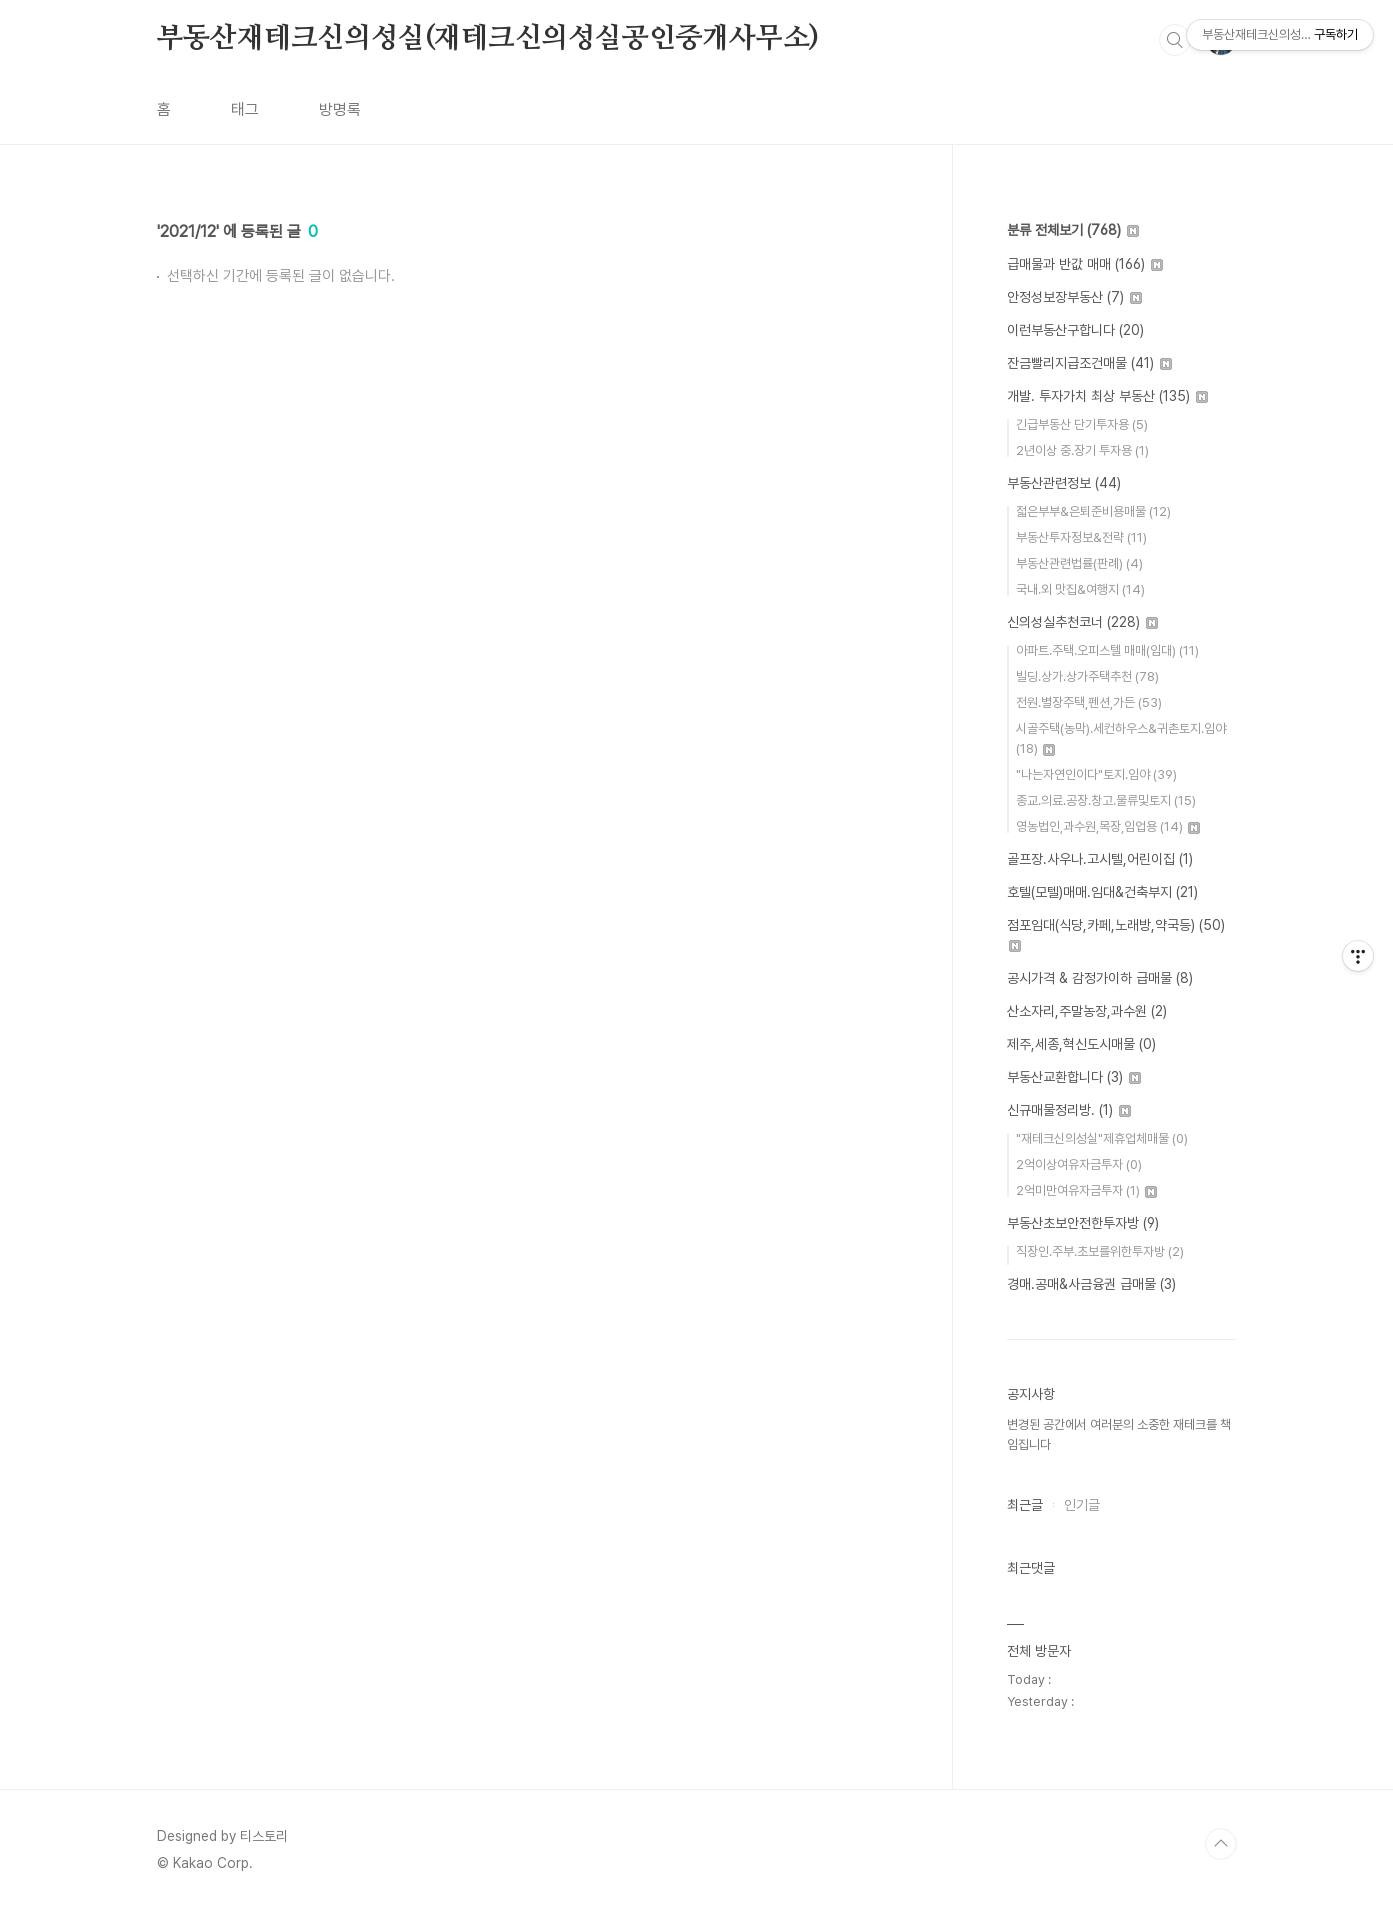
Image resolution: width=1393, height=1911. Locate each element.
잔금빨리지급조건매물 (1089, 363)
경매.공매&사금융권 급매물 (1091, 1284)
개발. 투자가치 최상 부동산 (1107, 396)
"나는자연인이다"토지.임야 (1096, 774)
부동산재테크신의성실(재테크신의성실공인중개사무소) (488, 39)
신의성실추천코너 (1082, 622)
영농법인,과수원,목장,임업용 (1108, 826)
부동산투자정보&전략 (1081, 537)
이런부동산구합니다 (1075, 330)
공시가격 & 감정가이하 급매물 (1100, 978)
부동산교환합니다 (1074, 1077)
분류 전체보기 (1073, 230)
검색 (1175, 40)
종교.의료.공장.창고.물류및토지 (1106, 800)
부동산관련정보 (1064, 483)
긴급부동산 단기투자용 (1082, 424)
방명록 (340, 109)
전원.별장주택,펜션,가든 (1089, 702)
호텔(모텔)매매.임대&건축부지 (1102, 892)
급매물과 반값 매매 (1085, 264)
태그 (245, 109)
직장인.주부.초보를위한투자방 (1100, 1251)
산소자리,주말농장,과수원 (1087, 1011)
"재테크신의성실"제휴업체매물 (1102, 1138)
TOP (1221, 1844)
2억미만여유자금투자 (1086, 1190)
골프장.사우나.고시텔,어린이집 (1100, 859)
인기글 (1082, 1505)
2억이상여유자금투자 (1079, 1164)
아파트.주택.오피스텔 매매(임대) (1107, 650)
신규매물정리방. (1069, 1110)
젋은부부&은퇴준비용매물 (1093, 511)
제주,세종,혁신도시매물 (1081, 1044)
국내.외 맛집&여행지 (1080, 589)
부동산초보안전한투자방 (1083, 1223)
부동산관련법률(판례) (1079, 563)
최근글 (1025, 1505)
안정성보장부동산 (1074, 297)
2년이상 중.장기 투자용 (1082, 450)
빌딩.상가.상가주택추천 (1087, 676)
